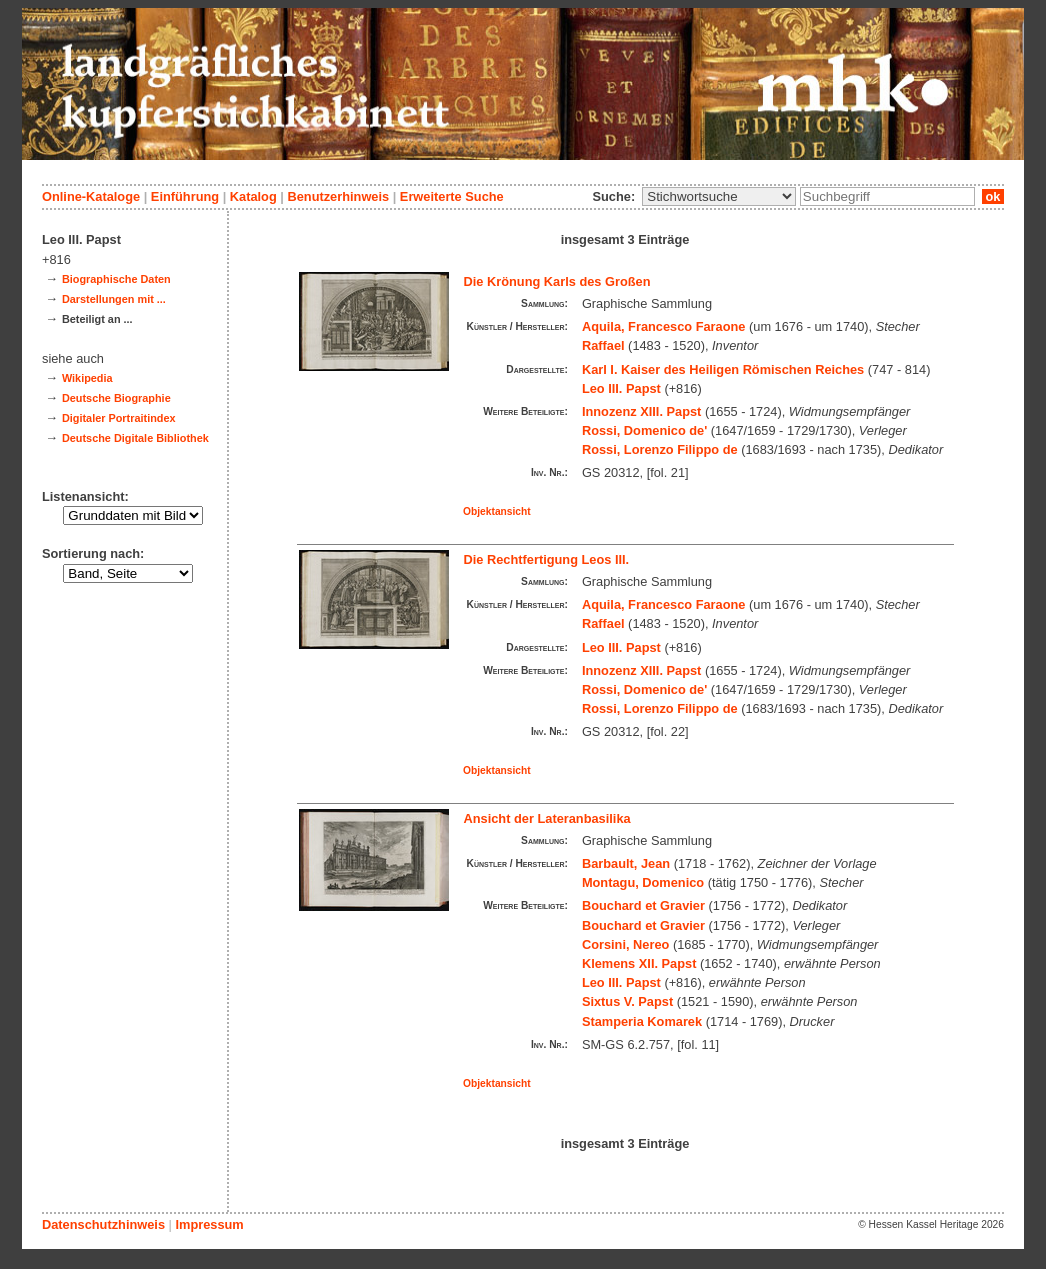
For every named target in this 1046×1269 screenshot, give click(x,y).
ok (993, 196)
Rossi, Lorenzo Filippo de (660, 449)
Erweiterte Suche (452, 196)
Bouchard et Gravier (643, 905)
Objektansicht (497, 511)
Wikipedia (87, 378)
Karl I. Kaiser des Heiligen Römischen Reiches (723, 369)
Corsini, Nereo (625, 944)
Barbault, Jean (626, 863)
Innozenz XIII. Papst (641, 411)
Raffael (603, 345)
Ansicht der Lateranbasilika (547, 818)
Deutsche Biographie (116, 398)
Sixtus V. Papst (627, 1001)
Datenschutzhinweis (103, 1224)
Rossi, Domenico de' (644, 430)
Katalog (253, 196)
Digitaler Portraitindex (119, 418)
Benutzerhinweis (338, 196)
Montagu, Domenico (643, 882)
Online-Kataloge (91, 196)
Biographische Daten (116, 279)
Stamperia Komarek (642, 1021)
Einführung (185, 196)
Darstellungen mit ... (114, 299)
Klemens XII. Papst (639, 963)
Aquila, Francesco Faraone (664, 326)
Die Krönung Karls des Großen (557, 281)
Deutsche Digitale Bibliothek (135, 438)
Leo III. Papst (621, 388)
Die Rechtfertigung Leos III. (547, 559)
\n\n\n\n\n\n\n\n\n (719, 196)
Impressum (209, 1224)
